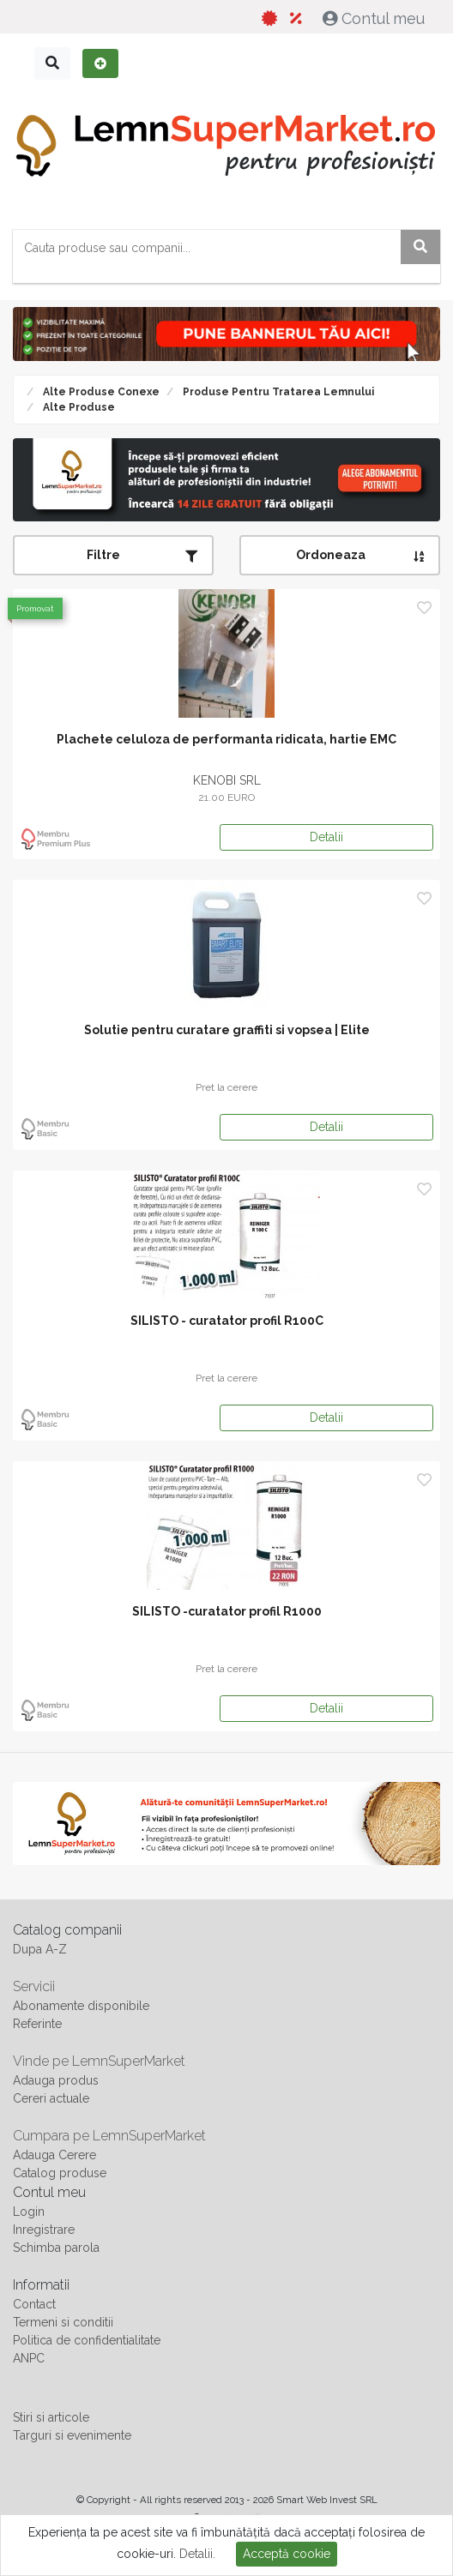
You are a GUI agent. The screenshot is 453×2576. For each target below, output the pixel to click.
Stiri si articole (51, 2417)
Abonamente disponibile (81, 2006)
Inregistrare (44, 2229)
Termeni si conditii (63, 2322)
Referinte (37, 2024)
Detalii (326, 837)
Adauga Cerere (54, 2155)
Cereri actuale (51, 2098)
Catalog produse (59, 2173)
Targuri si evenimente (72, 2435)
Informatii (41, 2285)
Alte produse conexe (100, 392)
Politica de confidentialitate (86, 2340)
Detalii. (197, 2554)
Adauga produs (56, 2080)
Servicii (34, 1986)
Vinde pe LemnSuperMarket (99, 2061)
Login (29, 2211)
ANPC (29, 2358)
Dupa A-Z (40, 1949)
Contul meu (376, 18)
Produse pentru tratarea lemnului (277, 392)
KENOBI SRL (227, 780)
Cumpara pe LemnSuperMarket (109, 2136)
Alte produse (77, 407)
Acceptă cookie (286, 2554)
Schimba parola (56, 2247)
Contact (34, 2304)
